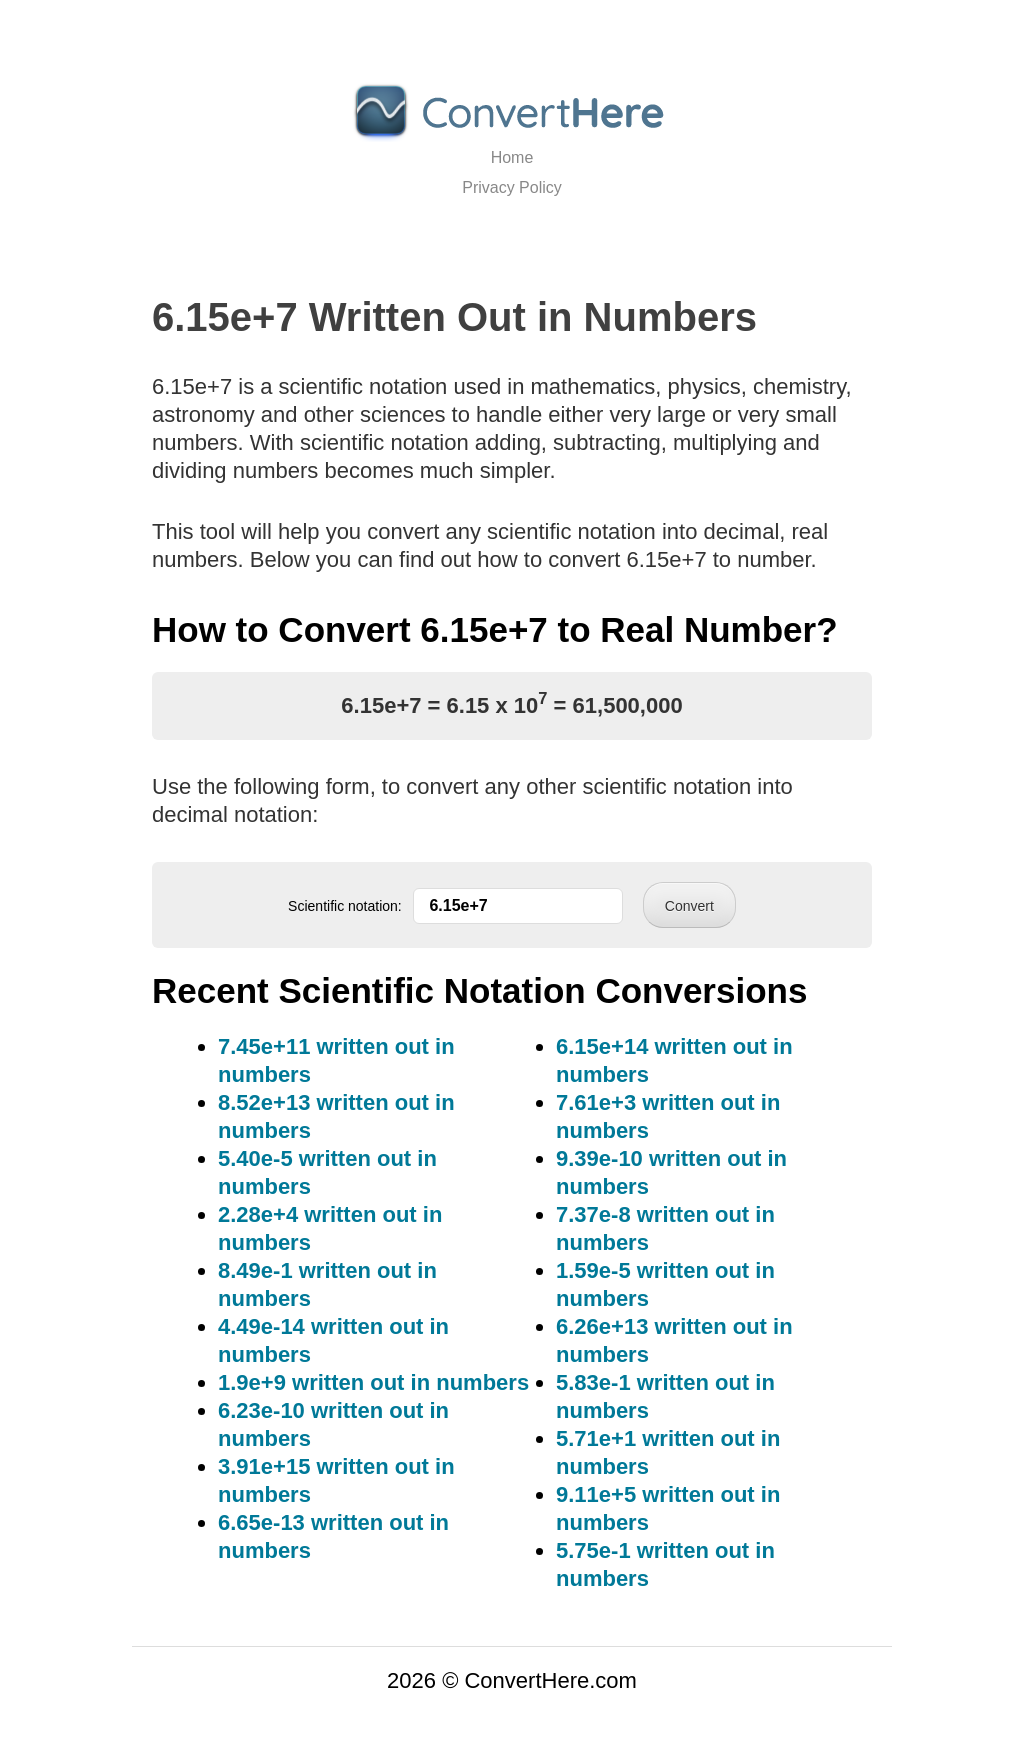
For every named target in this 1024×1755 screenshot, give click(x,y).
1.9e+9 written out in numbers (373, 1382)
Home (512, 157)
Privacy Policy (512, 187)
